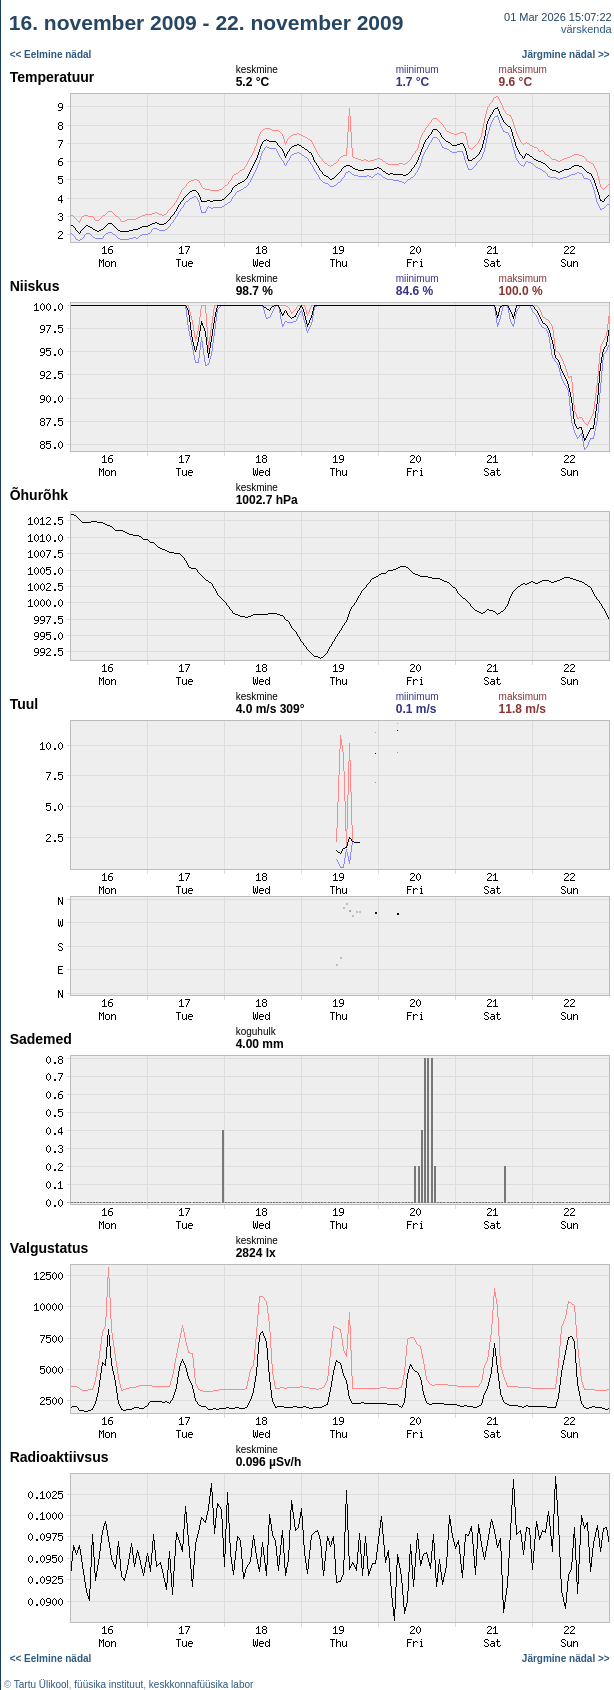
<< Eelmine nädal (51, 54)
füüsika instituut (108, 1684)
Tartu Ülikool (41, 1684)
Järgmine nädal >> (566, 54)
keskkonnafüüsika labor (201, 1684)
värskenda (586, 29)
